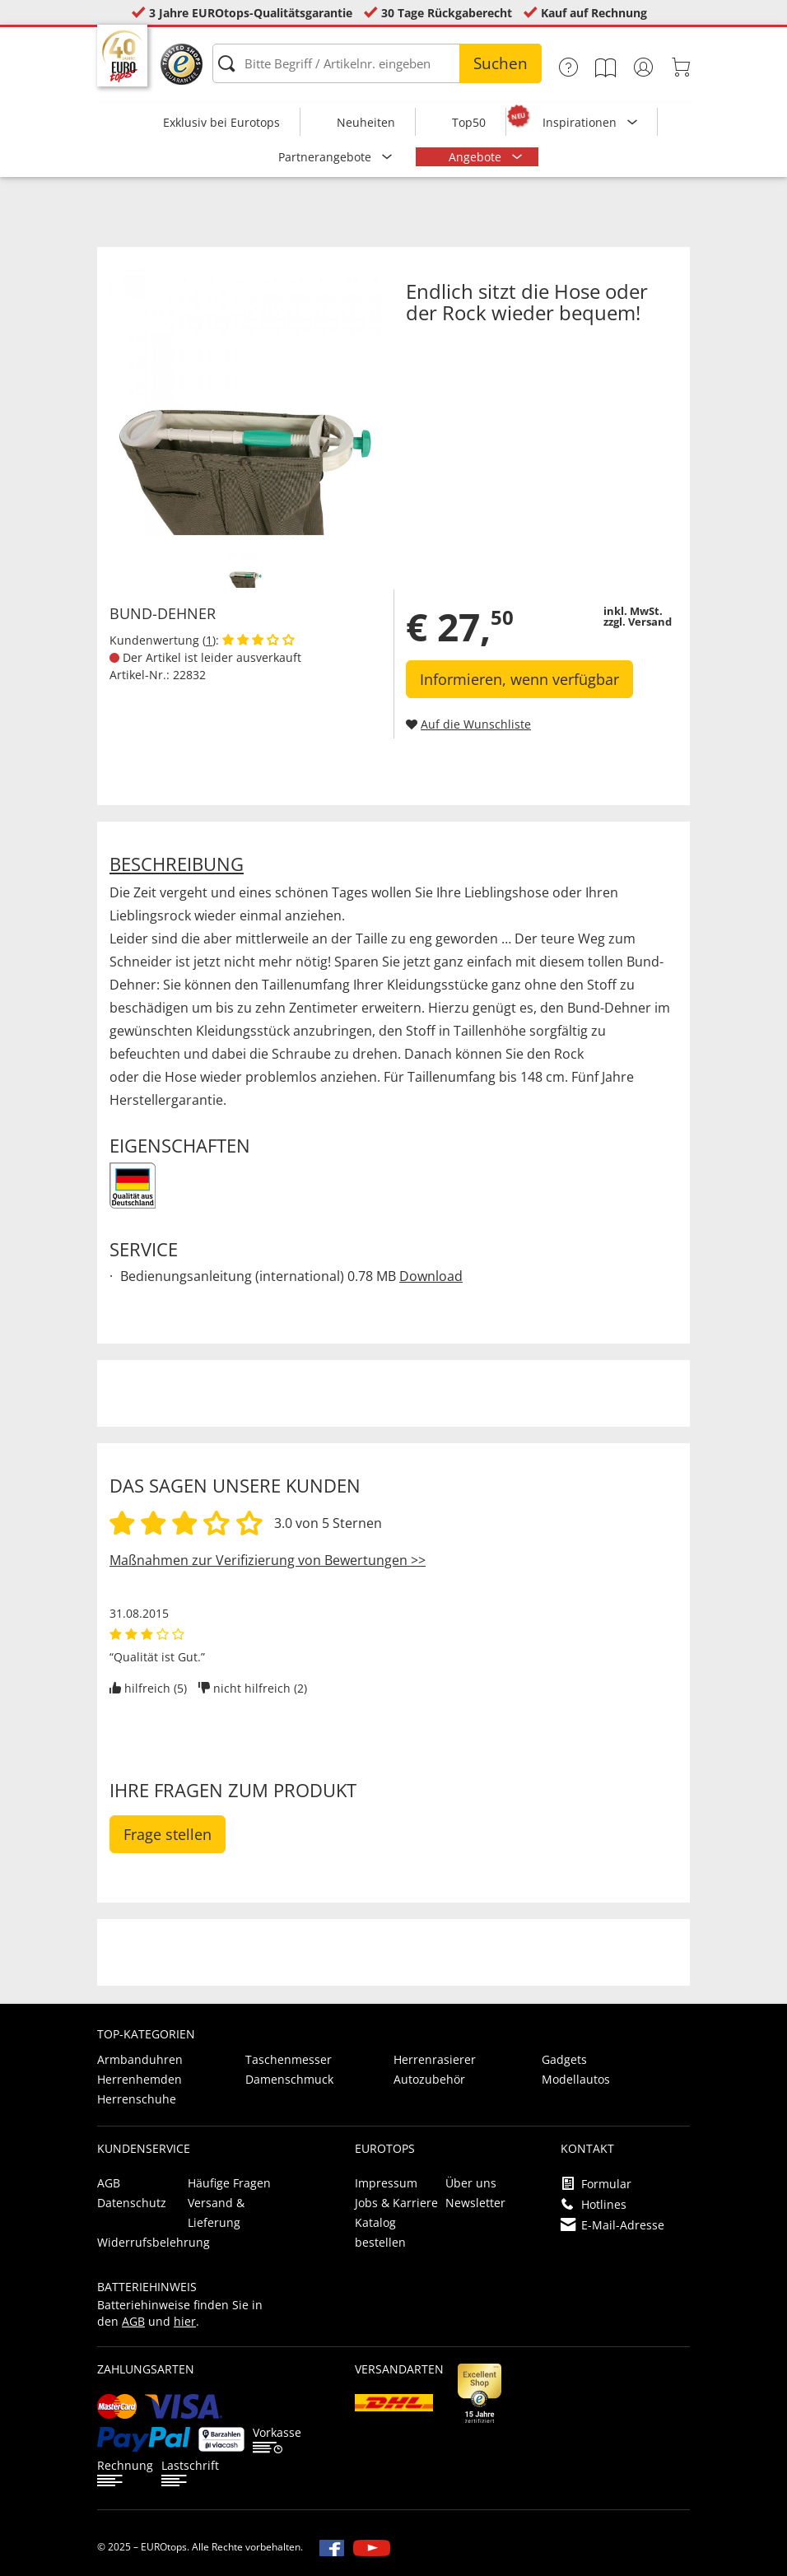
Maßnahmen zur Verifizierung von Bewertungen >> (267, 1560)
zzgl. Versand (637, 621)
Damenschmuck (289, 2079)
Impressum (386, 2183)
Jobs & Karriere (396, 2202)
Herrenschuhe (136, 2099)
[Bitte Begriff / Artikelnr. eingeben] (377, 63)
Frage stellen (167, 1834)
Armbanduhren (140, 2059)
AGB (108, 2183)
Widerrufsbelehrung (153, 2242)
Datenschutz (131, 2202)
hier (185, 2321)
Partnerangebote (326, 157)
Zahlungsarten (145, 2369)
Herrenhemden (139, 2079)
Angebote (477, 157)
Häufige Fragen (229, 2183)
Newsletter (475, 2202)
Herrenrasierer (435, 2059)
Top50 (469, 122)
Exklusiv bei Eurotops (221, 122)
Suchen (500, 63)
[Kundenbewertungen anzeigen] (258, 640)
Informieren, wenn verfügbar (519, 679)
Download (431, 1276)
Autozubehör (429, 2079)
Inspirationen (581, 122)
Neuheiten (366, 122)
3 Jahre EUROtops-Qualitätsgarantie (250, 13)
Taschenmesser (288, 2059)
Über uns (470, 2183)
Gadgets (564, 2059)
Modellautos (576, 2079)
